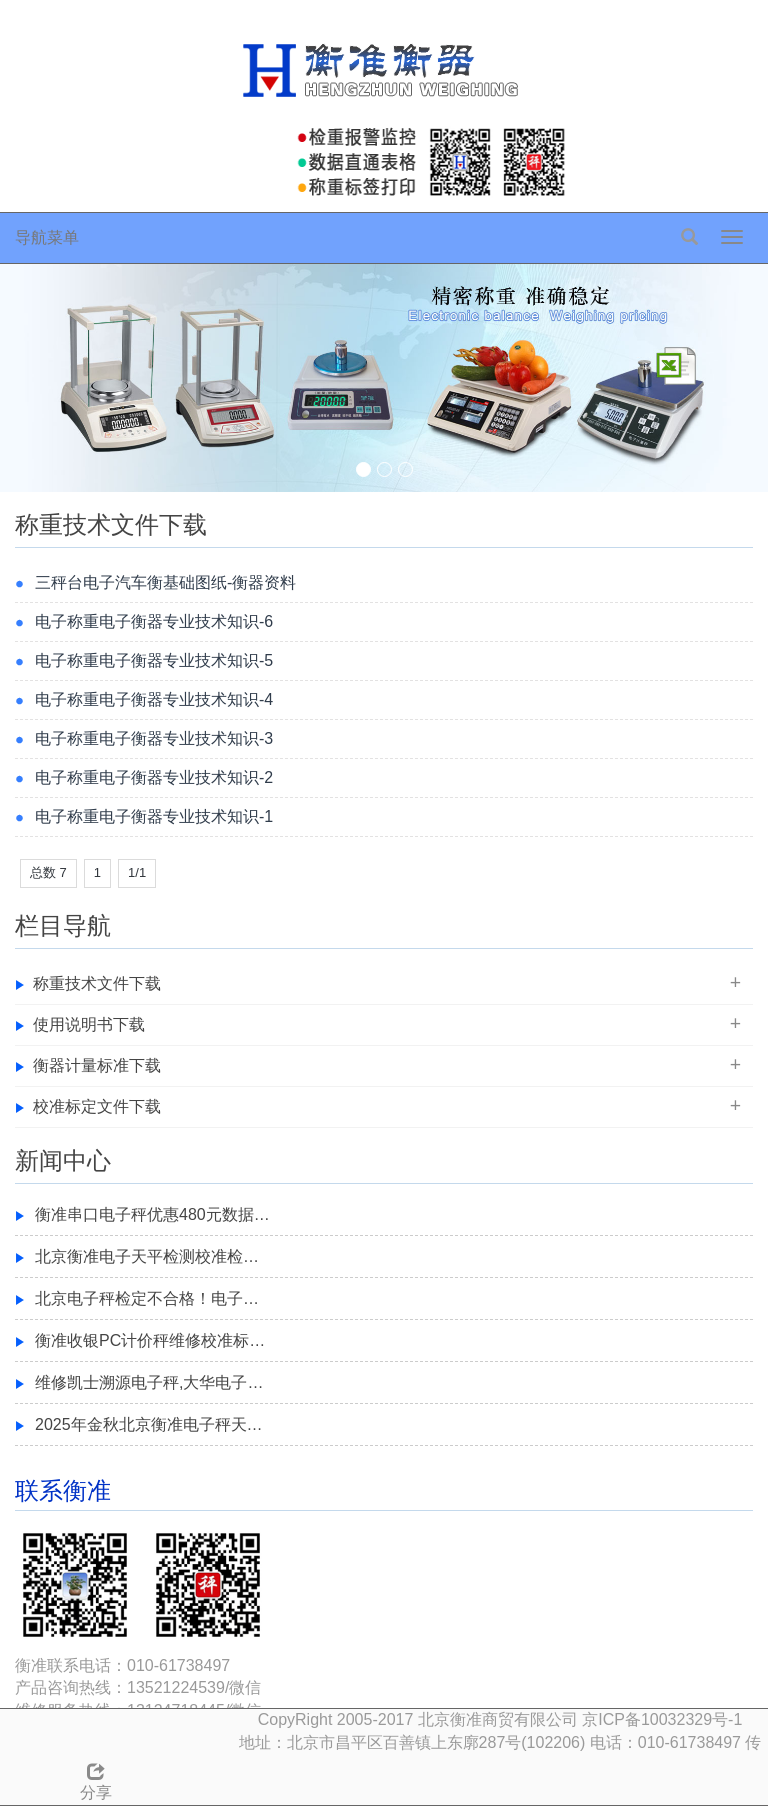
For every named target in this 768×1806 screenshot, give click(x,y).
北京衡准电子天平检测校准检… (147, 1256)
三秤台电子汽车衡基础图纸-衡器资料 (165, 582)
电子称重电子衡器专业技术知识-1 (154, 816)
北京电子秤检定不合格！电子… (147, 1298)
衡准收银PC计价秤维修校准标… (150, 1340)
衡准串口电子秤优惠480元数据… (152, 1214)
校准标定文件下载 (97, 1106)
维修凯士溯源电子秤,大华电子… (149, 1382)
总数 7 (48, 872)
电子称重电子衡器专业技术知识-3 (154, 738)
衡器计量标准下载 (97, 1065)
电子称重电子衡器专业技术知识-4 (154, 699)
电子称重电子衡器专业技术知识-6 (154, 621)
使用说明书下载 (89, 1024)
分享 (96, 1778)
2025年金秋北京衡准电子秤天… (149, 1424)
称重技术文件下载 (97, 983)
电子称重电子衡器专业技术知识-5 (154, 660)
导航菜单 (47, 237)
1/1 (137, 872)
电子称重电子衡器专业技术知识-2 (154, 777)
